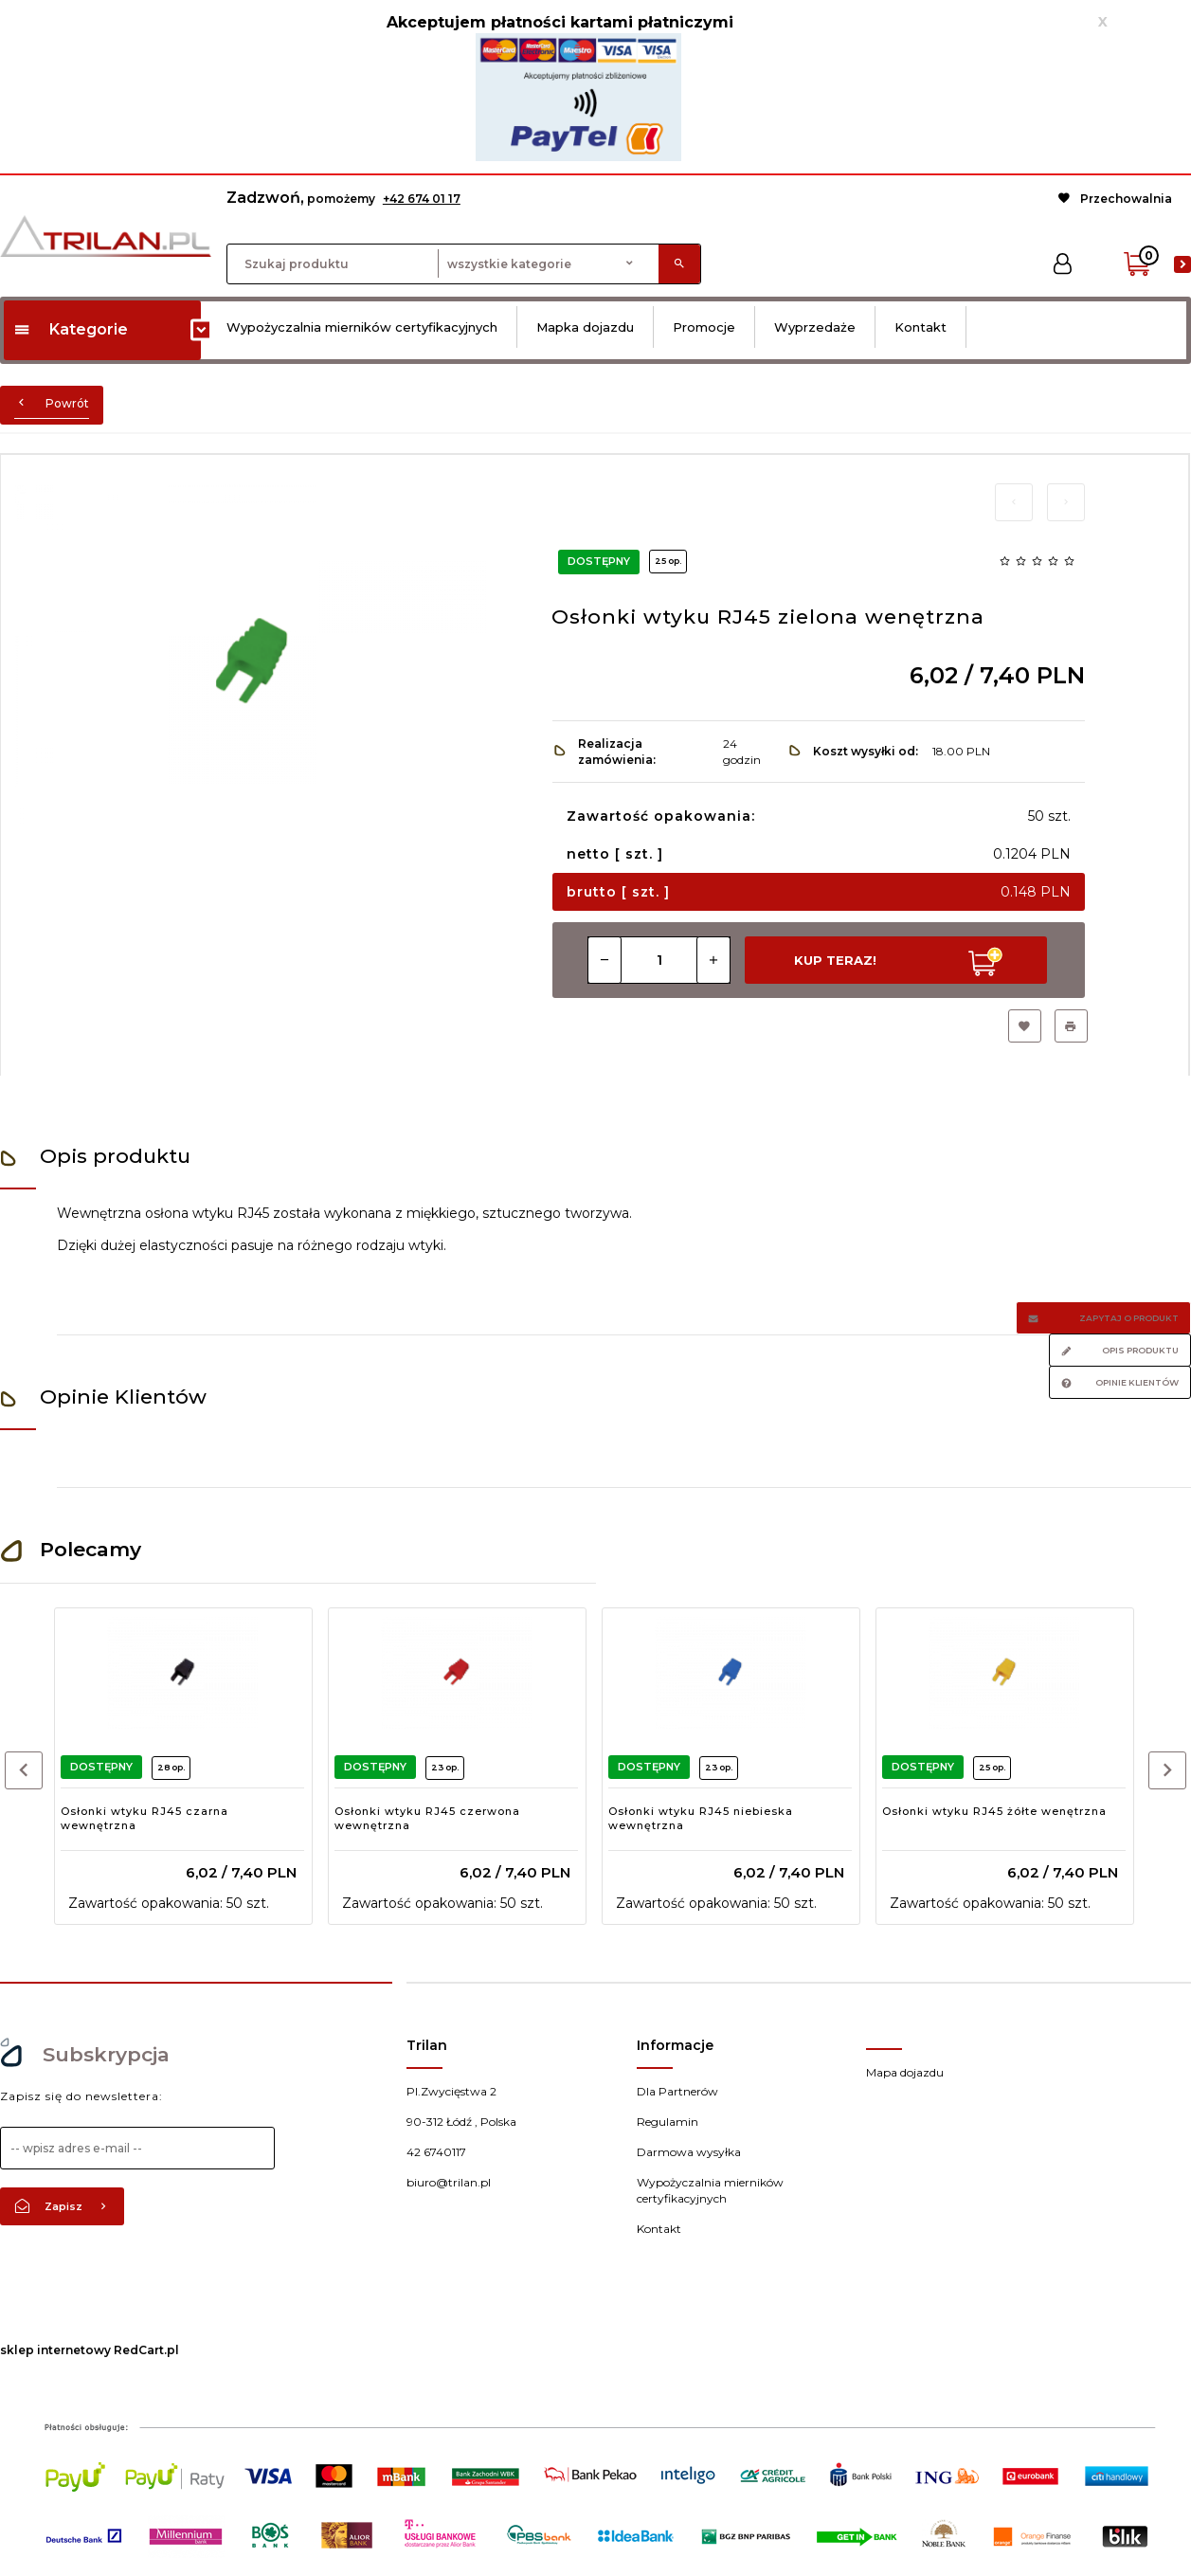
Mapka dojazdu (585, 327)
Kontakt (920, 327)
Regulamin (667, 2121)
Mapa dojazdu (905, 2072)
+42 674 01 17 (421, 198)
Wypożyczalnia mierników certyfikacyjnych (361, 327)
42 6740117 (436, 2152)
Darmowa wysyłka (689, 2152)
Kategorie (70, 329)
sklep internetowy (55, 2350)
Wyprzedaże (815, 327)
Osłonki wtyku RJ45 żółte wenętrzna (994, 1811)
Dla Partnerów (677, 2091)
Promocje (704, 327)
